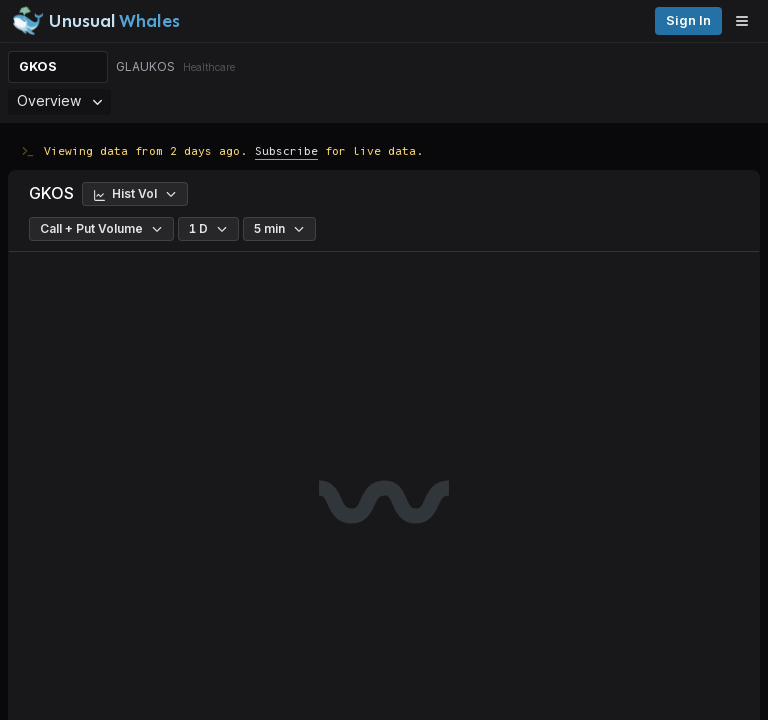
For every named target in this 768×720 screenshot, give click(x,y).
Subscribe (286, 150)
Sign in (688, 20)
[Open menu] (747, 21)
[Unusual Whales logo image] (96, 21)
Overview (59, 100)
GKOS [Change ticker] (38, 66)
